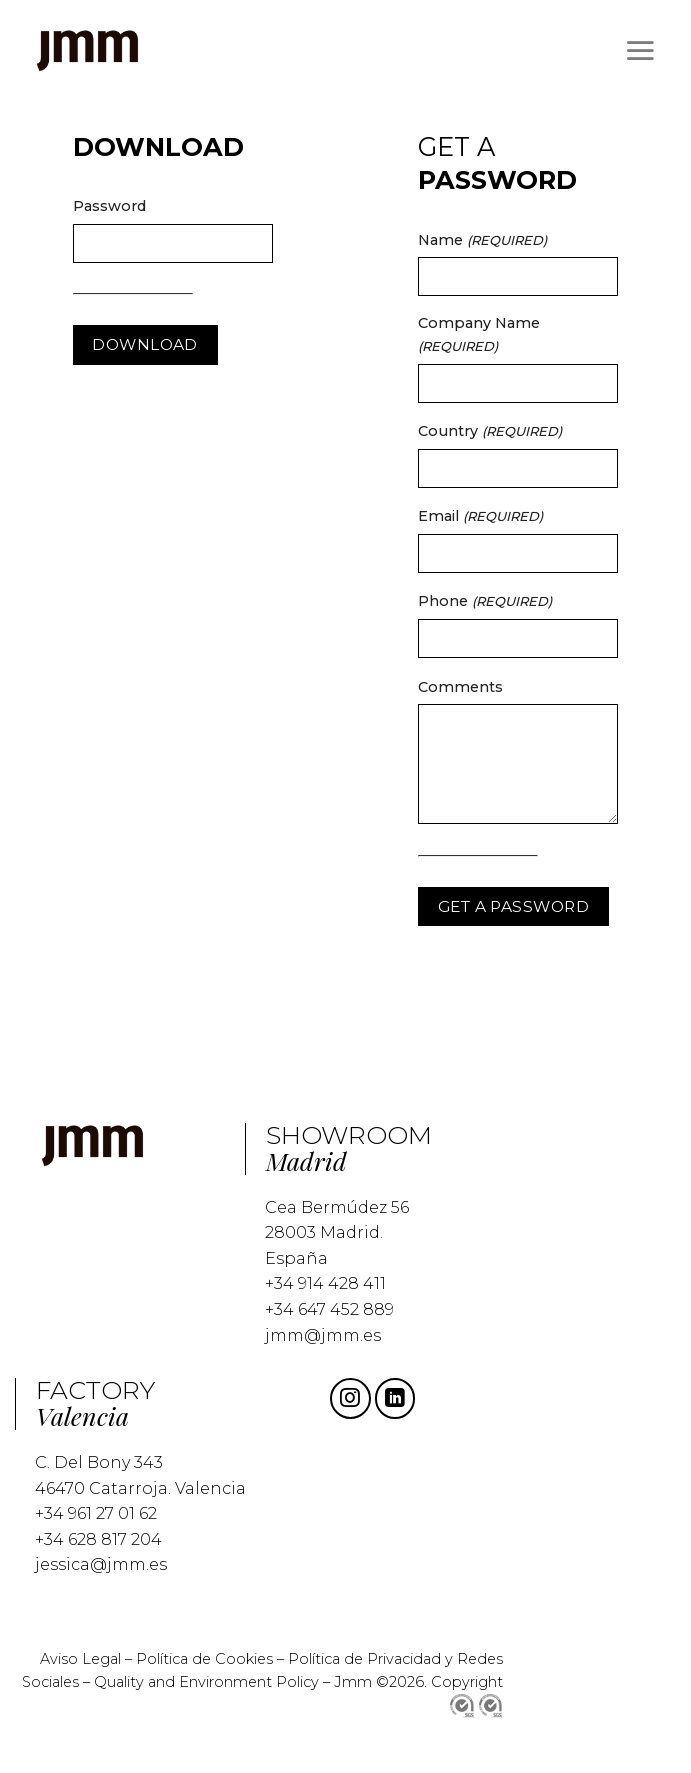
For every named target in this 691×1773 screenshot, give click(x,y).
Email (480, 516)
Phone (485, 601)
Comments (460, 687)
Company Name (479, 334)
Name (482, 240)
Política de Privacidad (366, 1659)
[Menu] (640, 50)
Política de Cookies (204, 1659)
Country (490, 431)
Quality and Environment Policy (206, 1682)
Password (109, 206)
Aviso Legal (80, 1659)
